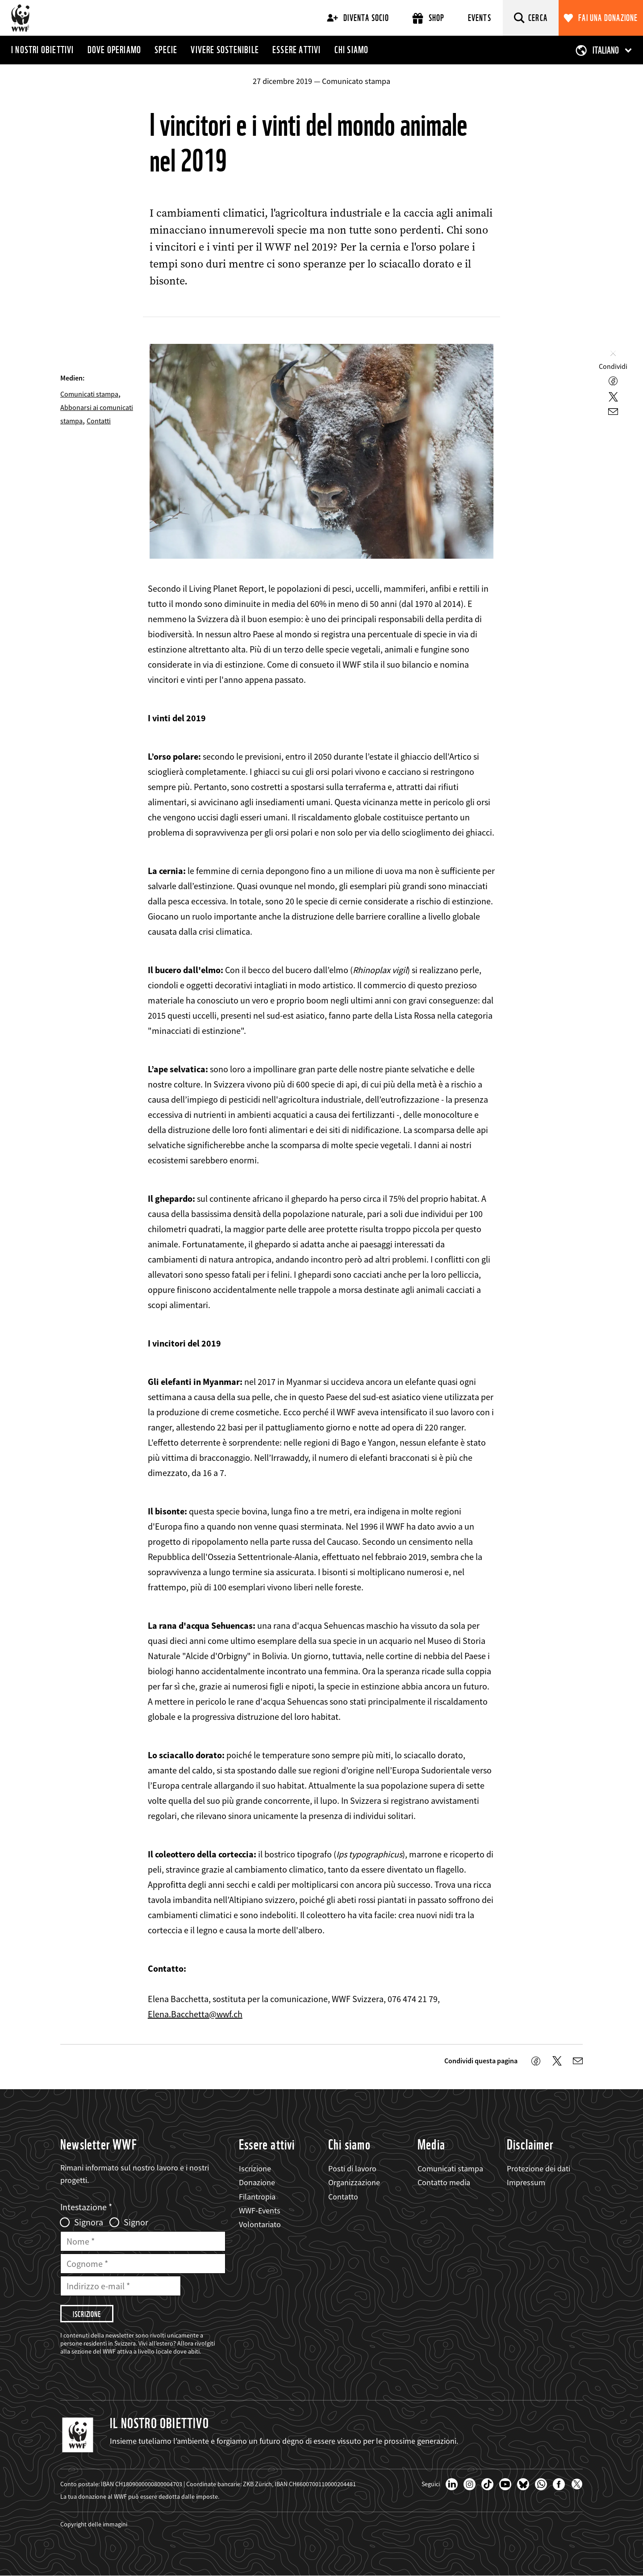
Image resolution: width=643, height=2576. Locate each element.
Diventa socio (358, 18)
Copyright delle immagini (93, 2524)
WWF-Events (259, 2210)
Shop (428, 18)
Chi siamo (351, 49)
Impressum (526, 2182)
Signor (136, 2222)
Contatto (343, 2196)
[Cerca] (531, 18)
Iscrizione (255, 2168)
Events (479, 18)
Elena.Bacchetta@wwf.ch (195, 2014)
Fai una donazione (608, 18)
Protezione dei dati (538, 2168)
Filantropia (257, 2196)
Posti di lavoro (352, 2168)
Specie (165, 49)
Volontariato (260, 2224)
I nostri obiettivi (42, 49)
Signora (88, 2222)
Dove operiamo (115, 49)
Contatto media (444, 2182)
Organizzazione (354, 2182)
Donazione (257, 2182)
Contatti (99, 420)
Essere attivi (296, 49)
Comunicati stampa (89, 393)
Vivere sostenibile (225, 49)
